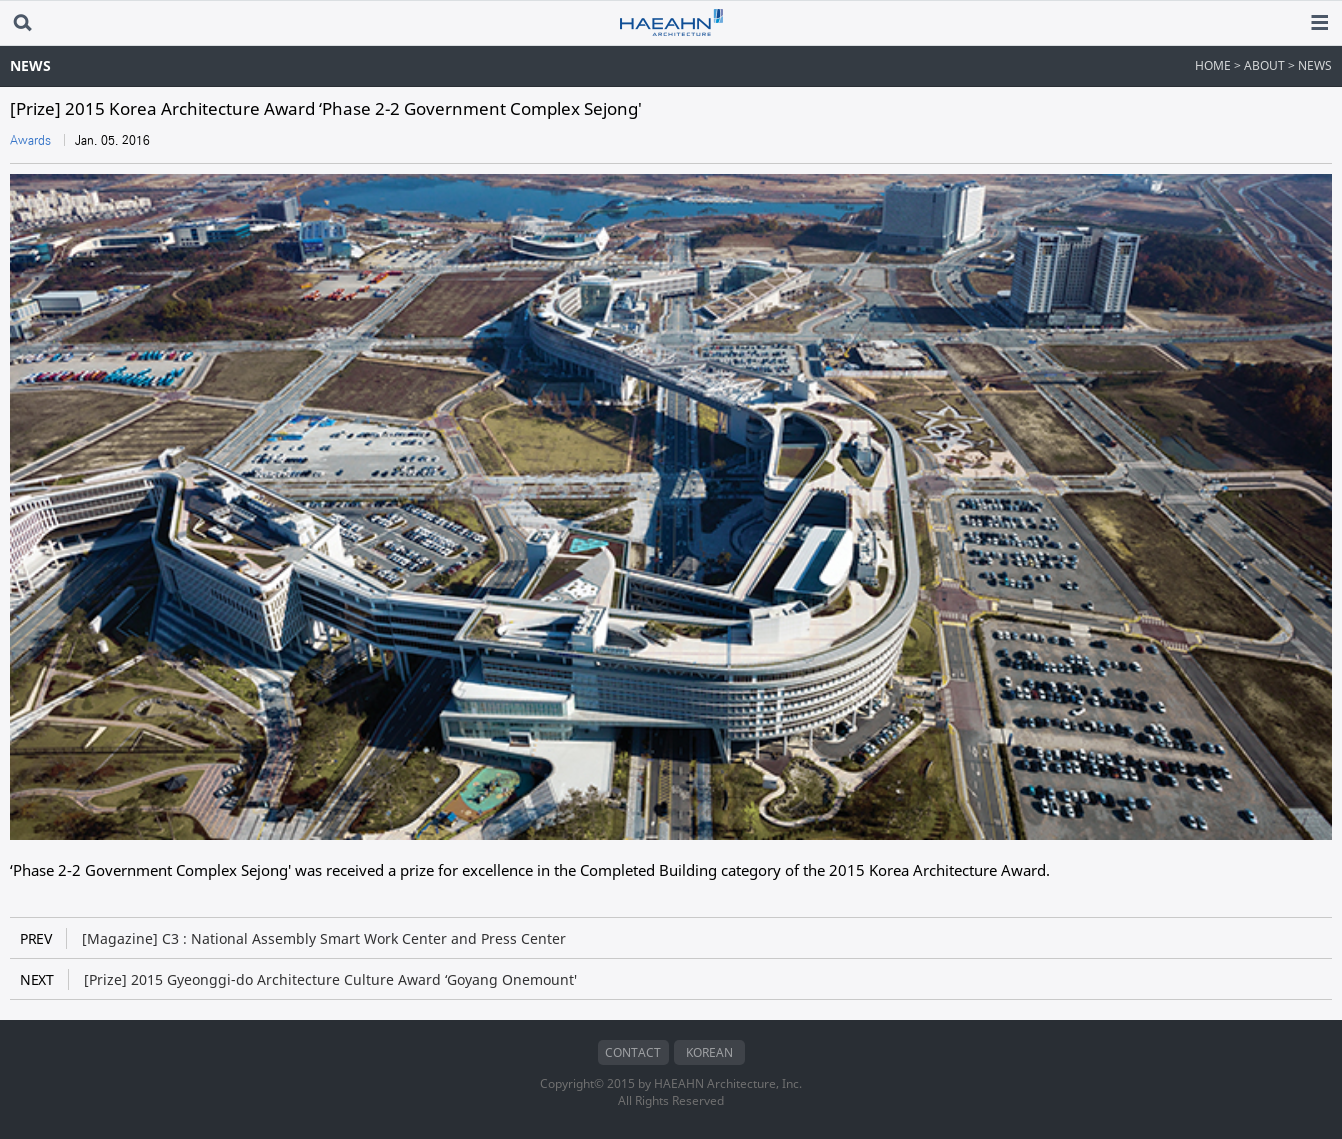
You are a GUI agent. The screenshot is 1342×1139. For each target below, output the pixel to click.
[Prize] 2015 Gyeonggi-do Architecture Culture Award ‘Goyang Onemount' (298, 979)
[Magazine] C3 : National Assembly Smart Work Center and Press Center (293, 938)
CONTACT (633, 1052)
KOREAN (709, 1052)
